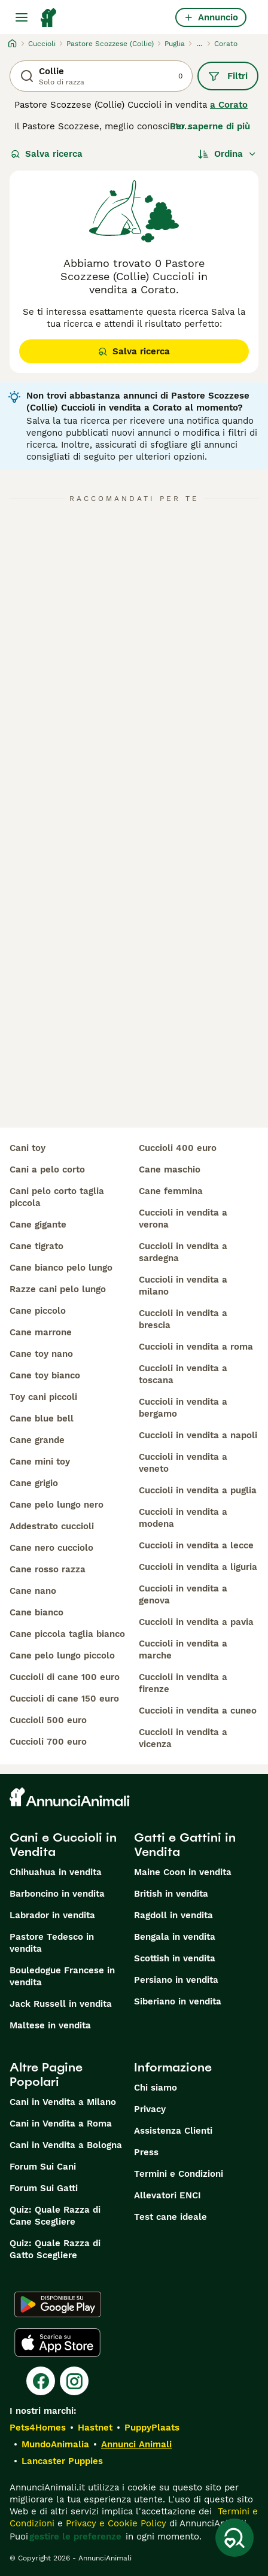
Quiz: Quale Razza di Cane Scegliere (55, 2215)
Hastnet (95, 2427)
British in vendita (171, 1893)
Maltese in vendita (50, 2025)
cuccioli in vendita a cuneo (198, 1710)
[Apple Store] (57, 2342)
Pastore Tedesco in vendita (52, 1942)
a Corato (229, 104)
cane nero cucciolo (51, 1547)
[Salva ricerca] (234, 2538)
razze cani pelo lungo (58, 1289)
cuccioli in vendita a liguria (198, 1567)
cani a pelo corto (47, 1169)
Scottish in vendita (174, 1958)
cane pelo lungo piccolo (62, 1655)
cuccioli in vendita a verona (183, 1218)
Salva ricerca (47, 153)
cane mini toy (40, 1461)
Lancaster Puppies (62, 2461)
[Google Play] (57, 2304)
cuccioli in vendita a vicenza (183, 1738)
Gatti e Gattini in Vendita (185, 1844)
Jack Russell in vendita (61, 2003)
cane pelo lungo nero (56, 1504)
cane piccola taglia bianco (67, 1634)
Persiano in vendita (176, 1979)
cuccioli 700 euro (48, 1741)
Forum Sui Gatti (44, 2188)
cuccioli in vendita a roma (196, 1346)
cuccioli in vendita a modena (183, 1517)
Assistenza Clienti (173, 2130)
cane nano (33, 1590)
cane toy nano (41, 1353)
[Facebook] (40, 2381)
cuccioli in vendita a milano (183, 1285)
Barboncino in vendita (57, 1893)
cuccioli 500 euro (48, 1720)
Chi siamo (155, 2087)
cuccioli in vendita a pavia (196, 1622)
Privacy (150, 2109)
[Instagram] (74, 2381)
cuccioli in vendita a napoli (198, 1435)
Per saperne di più (210, 126)
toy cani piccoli (43, 1397)
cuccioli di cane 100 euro (65, 1677)
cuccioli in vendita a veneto (183, 1462)
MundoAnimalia (55, 2444)
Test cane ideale (170, 2217)
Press (146, 2152)
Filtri (228, 76)
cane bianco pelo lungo (61, 1267)
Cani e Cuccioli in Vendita (63, 1844)
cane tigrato (36, 1246)
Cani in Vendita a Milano (63, 2102)
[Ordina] (227, 154)
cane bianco (36, 1612)
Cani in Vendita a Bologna (66, 2145)
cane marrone (41, 1332)
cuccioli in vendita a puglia (198, 1490)
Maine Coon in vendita (183, 1872)
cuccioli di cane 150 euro (64, 1698)
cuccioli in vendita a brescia (183, 1319)
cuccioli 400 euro (178, 1148)
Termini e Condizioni (178, 2173)
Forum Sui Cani (43, 2166)
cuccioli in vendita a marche (183, 1649)
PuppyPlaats (151, 2427)
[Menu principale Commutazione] (22, 17)
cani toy (27, 1148)
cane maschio (169, 1169)
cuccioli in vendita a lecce (196, 1545)
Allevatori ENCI (167, 2195)
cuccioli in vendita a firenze (183, 1683)
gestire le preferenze (75, 2536)
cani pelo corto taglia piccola (57, 1197)
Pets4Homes (38, 2427)
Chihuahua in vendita (56, 1872)
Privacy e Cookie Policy (114, 2523)
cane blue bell (42, 1418)
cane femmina (171, 1191)
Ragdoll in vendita (173, 1915)
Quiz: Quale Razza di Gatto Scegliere (55, 2249)
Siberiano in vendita (177, 2001)
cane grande (37, 1440)
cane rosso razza (48, 1569)
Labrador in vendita (52, 1915)
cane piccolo (38, 1310)
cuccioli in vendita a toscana (183, 1374)
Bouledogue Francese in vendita (62, 1976)
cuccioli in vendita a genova (183, 1594)
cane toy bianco (45, 1375)
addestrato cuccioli (52, 1526)
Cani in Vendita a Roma (61, 2123)
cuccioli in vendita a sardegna (183, 1252)
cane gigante (38, 1224)
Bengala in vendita (174, 1936)
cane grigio (34, 1483)
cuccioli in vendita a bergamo (183, 1407)
